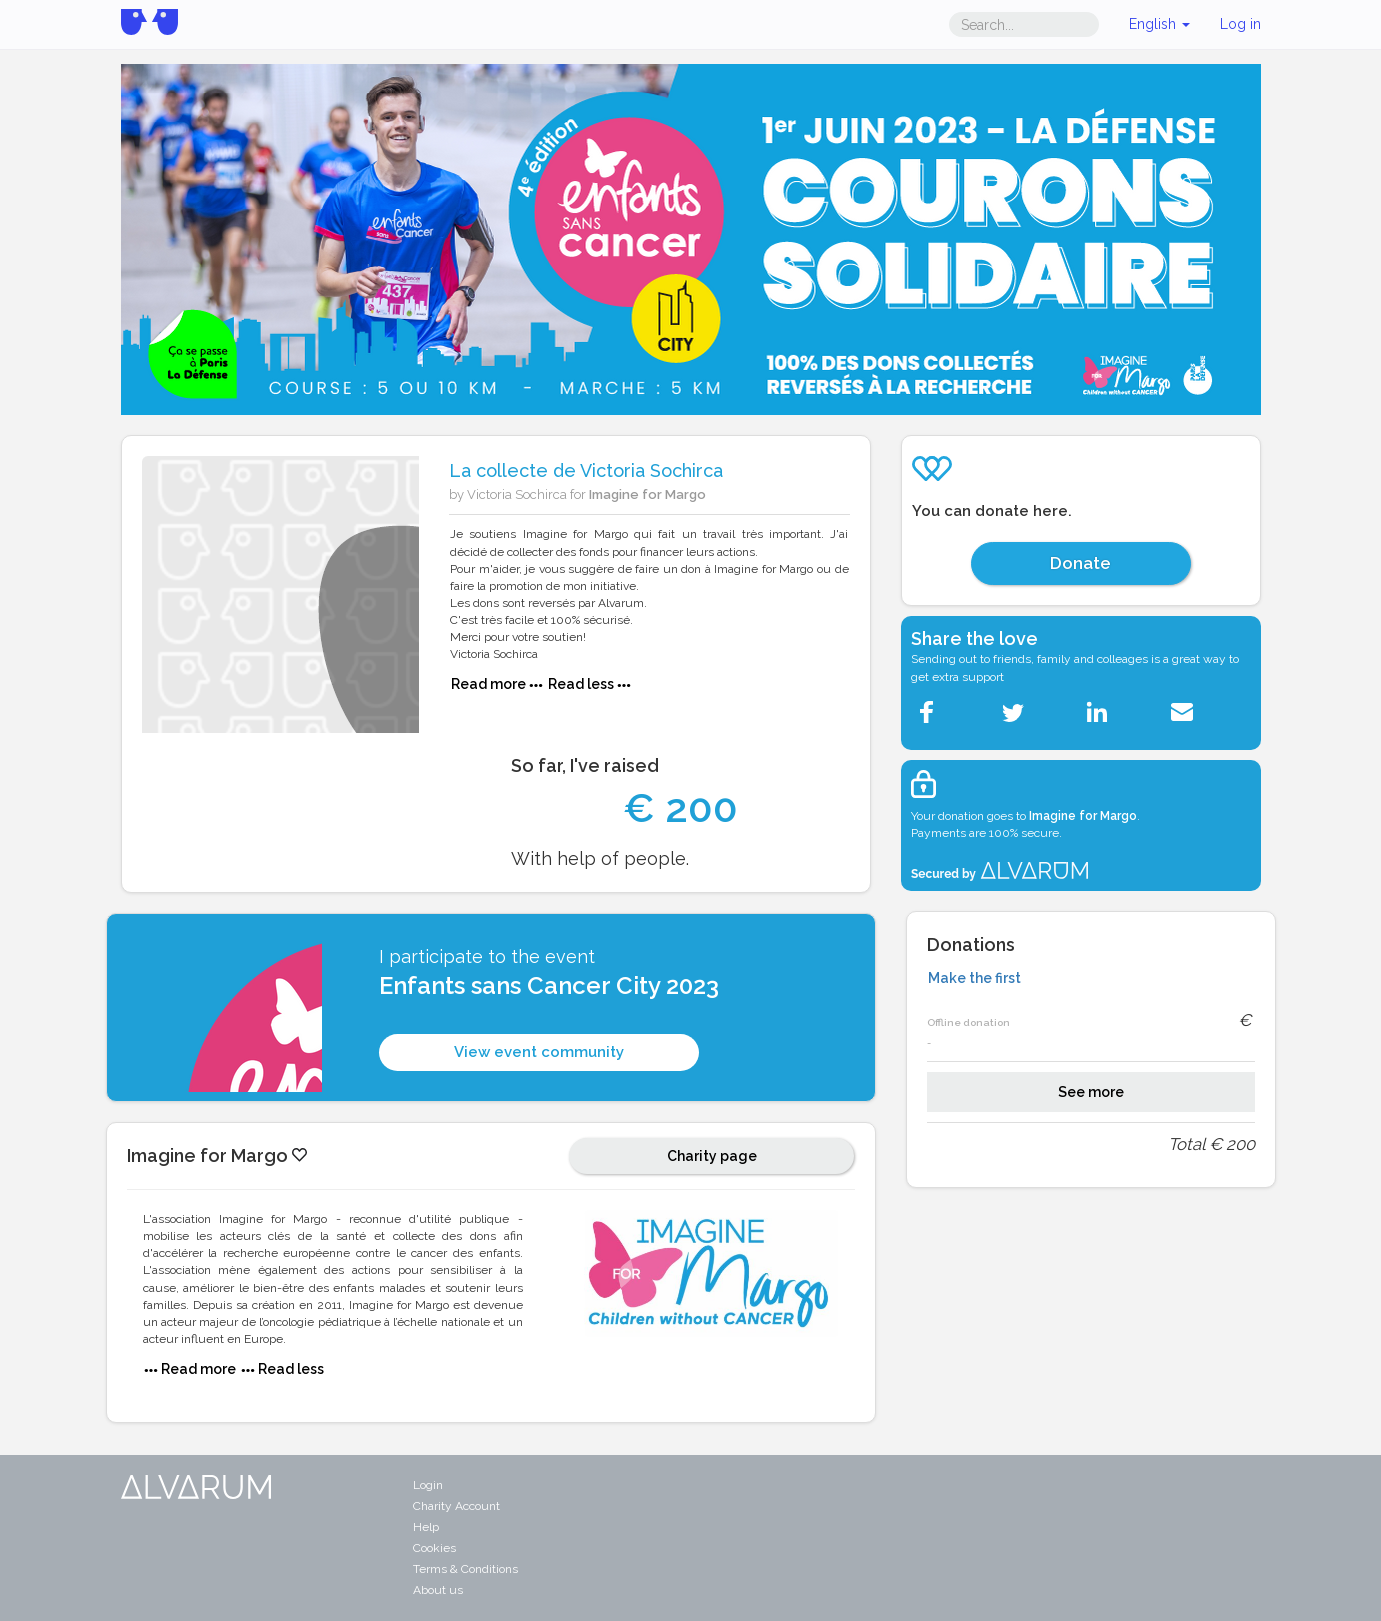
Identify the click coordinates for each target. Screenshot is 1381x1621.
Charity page (712, 1156)
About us (438, 1590)
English (1159, 24)
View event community (539, 1052)
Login (428, 1485)
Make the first (974, 978)
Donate (1080, 563)
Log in (1240, 24)
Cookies (434, 1548)
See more (1091, 1092)
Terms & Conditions (465, 1569)
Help (426, 1527)
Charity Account (456, 1506)
